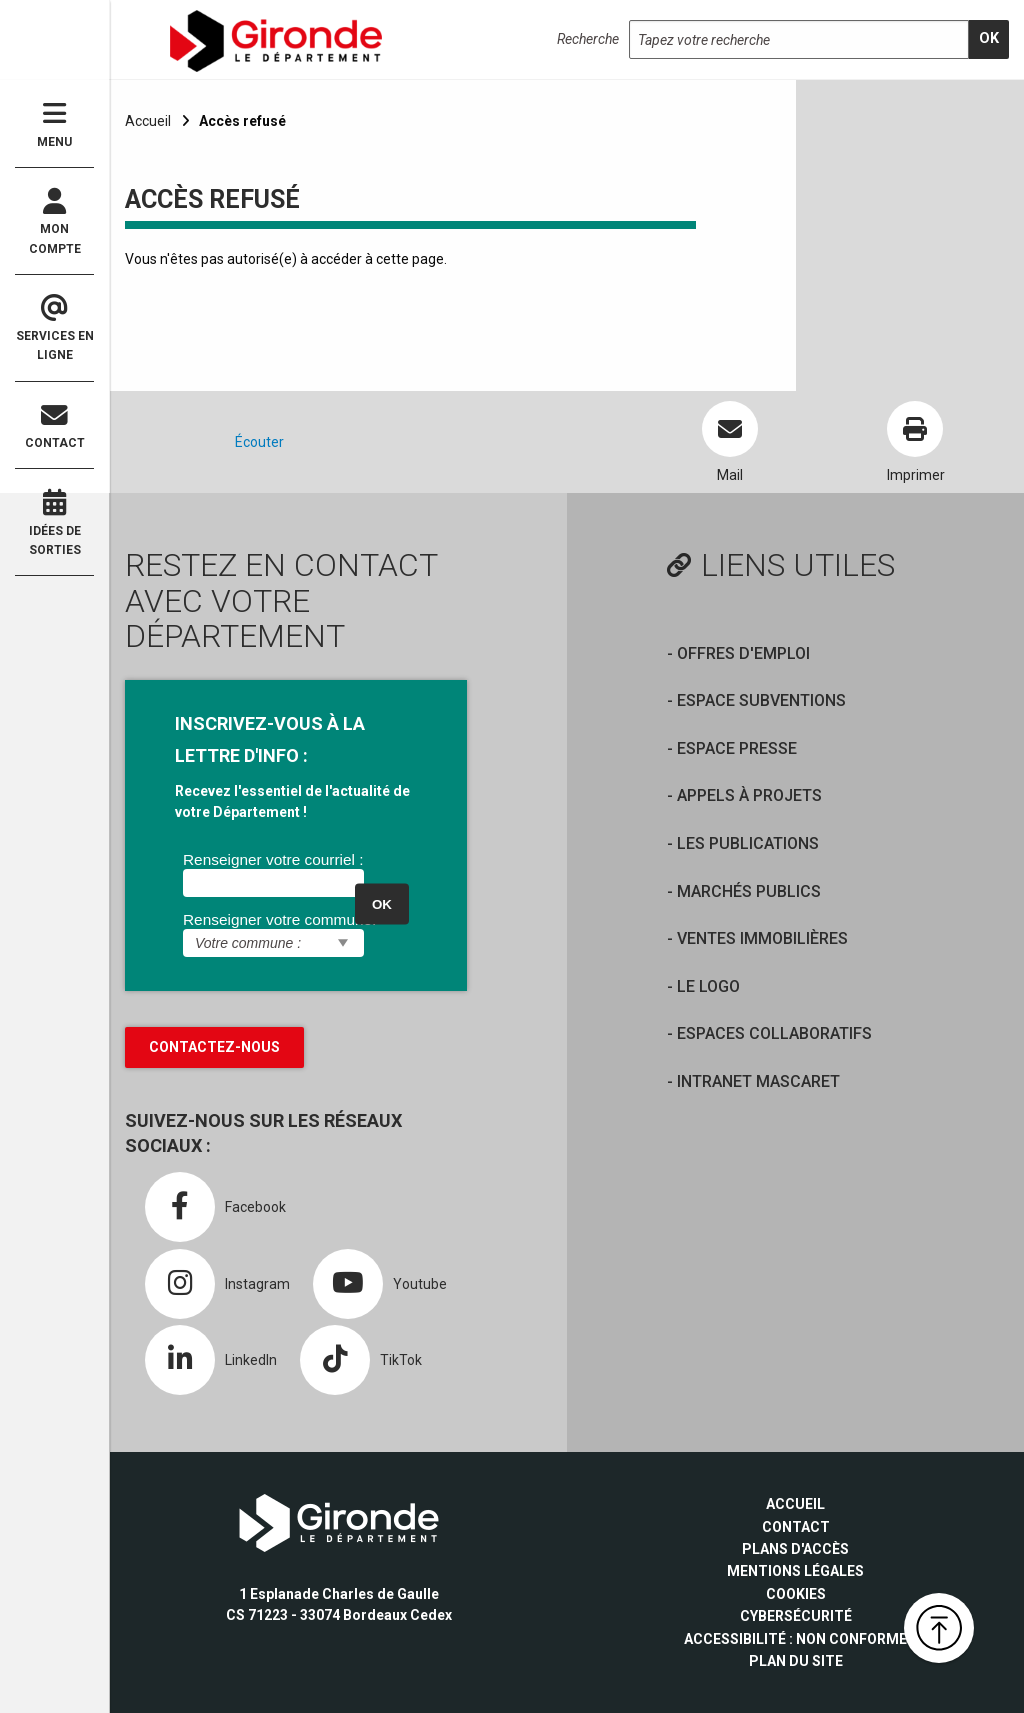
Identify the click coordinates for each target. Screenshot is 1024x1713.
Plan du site (796, 1661)
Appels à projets (749, 795)
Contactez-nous (214, 1047)
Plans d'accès (795, 1549)
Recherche (588, 39)
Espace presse (737, 748)
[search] (989, 39)
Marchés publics (749, 891)
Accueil (148, 121)
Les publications (748, 843)
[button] (939, 1628)
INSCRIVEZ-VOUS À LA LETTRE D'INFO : (270, 739)
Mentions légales (795, 1571)
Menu (54, 124)
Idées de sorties (54, 523)
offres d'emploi (743, 653)
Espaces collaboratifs (774, 1033)
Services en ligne (54, 329)
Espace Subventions (761, 700)
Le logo (708, 986)
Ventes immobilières (762, 938)
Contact (54, 426)
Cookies (796, 1594)
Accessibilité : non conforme (795, 1639)
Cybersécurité (796, 1616)
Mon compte (54, 222)
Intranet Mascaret (758, 1081)
